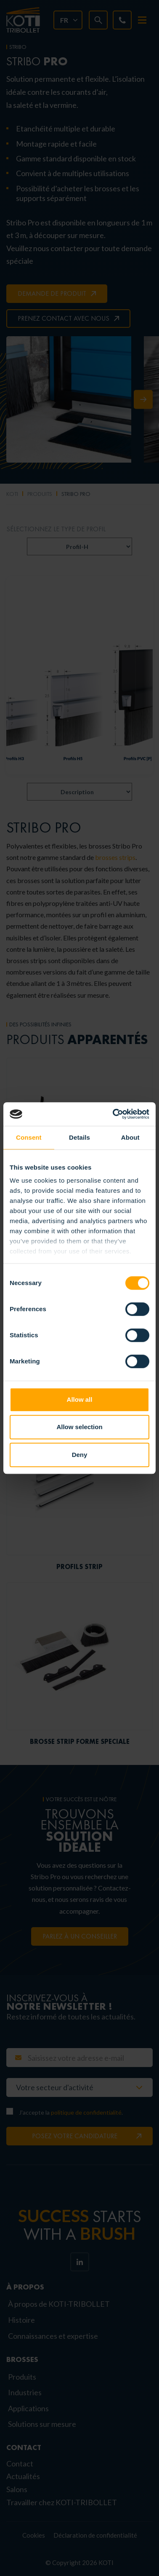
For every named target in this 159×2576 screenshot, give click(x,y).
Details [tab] (79, 1137)
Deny (79, 1454)
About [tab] (130, 1137)
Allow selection (79, 1426)
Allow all (80, 1399)
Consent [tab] (29, 1137)
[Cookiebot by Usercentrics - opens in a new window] (113, 1114)
